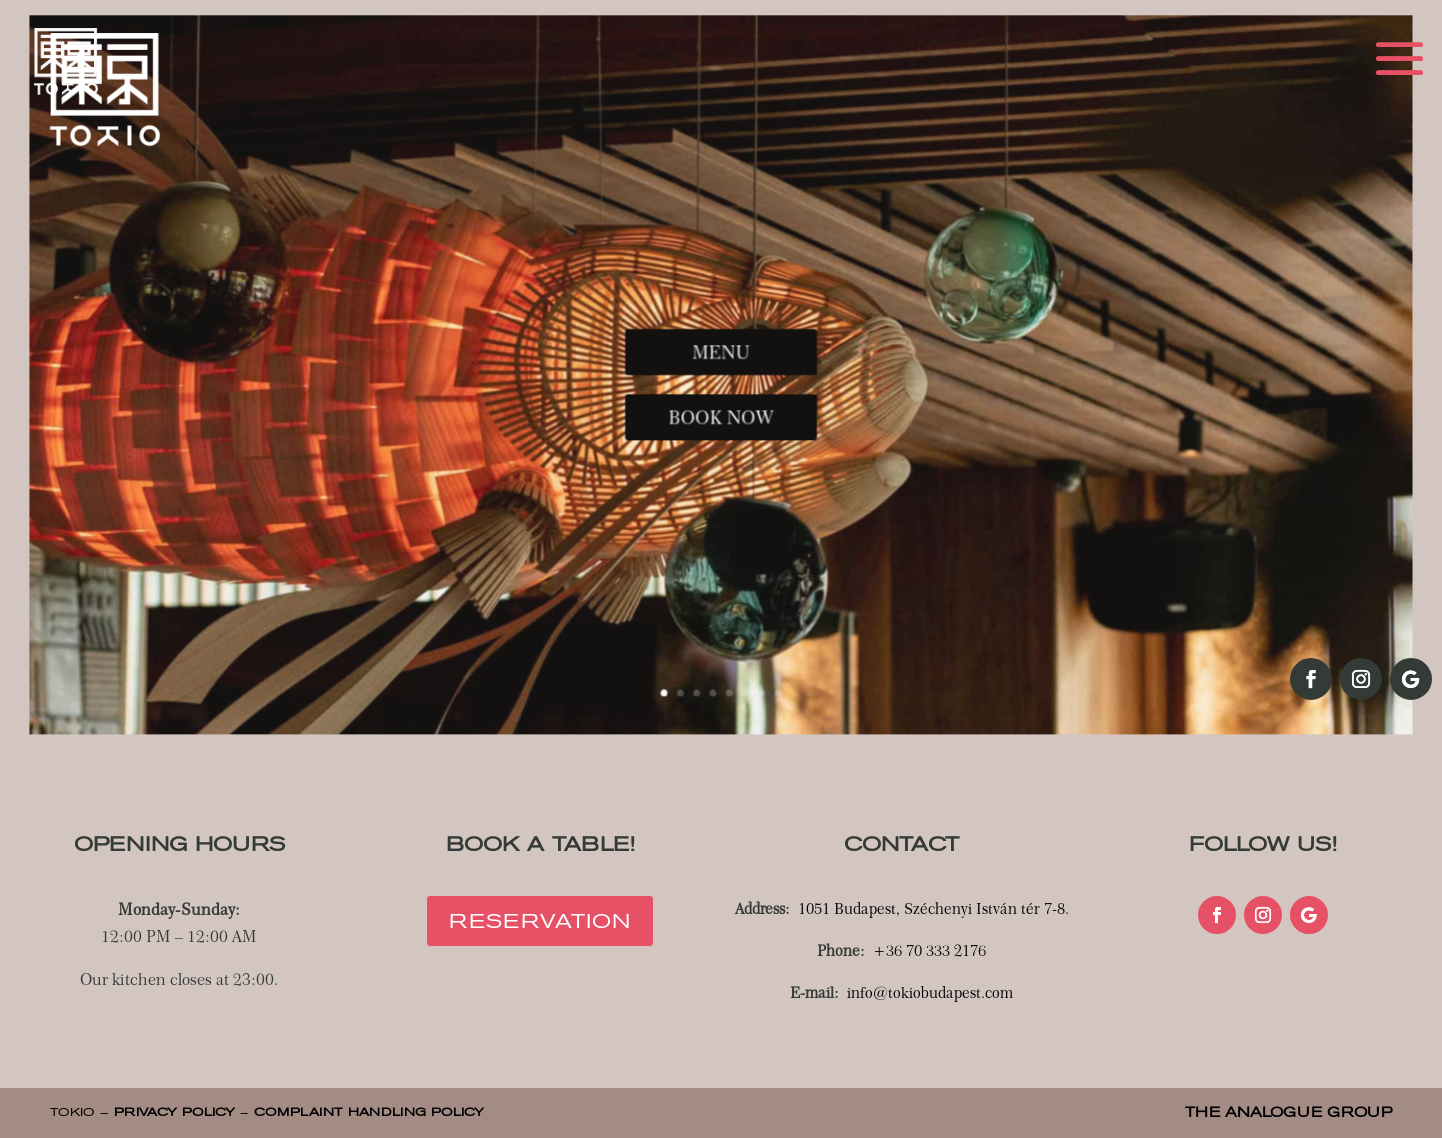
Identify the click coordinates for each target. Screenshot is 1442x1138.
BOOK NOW (721, 408)
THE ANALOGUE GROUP (1288, 1112)
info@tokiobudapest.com (930, 993)
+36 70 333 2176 (929, 951)
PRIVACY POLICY (174, 1112)
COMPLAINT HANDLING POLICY (369, 1112)
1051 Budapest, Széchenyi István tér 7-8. (933, 909)
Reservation (540, 921)
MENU (721, 356)
